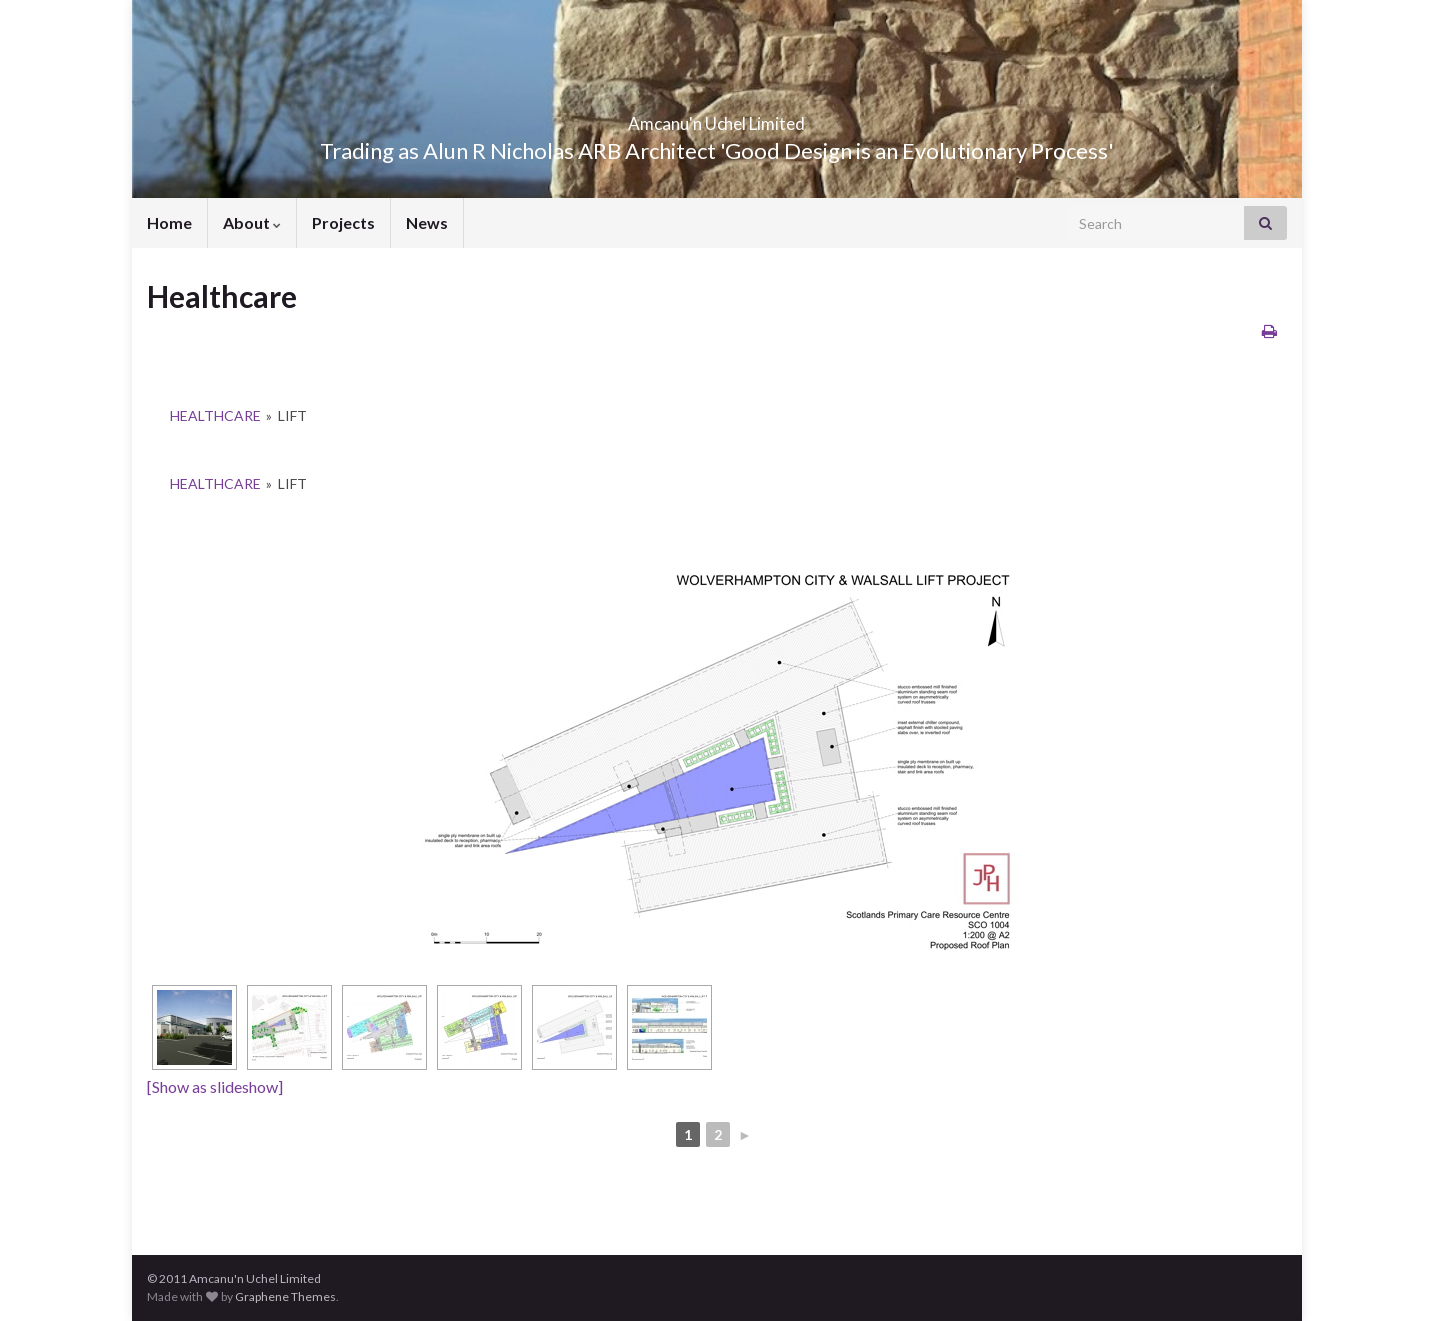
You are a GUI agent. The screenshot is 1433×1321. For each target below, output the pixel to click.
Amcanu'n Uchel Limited (717, 117)
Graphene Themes (285, 1296)
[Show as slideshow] (215, 1086)
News (427, 222)
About (252, 222)
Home (169, 222)
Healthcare (215, 415)
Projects (343, 222)
